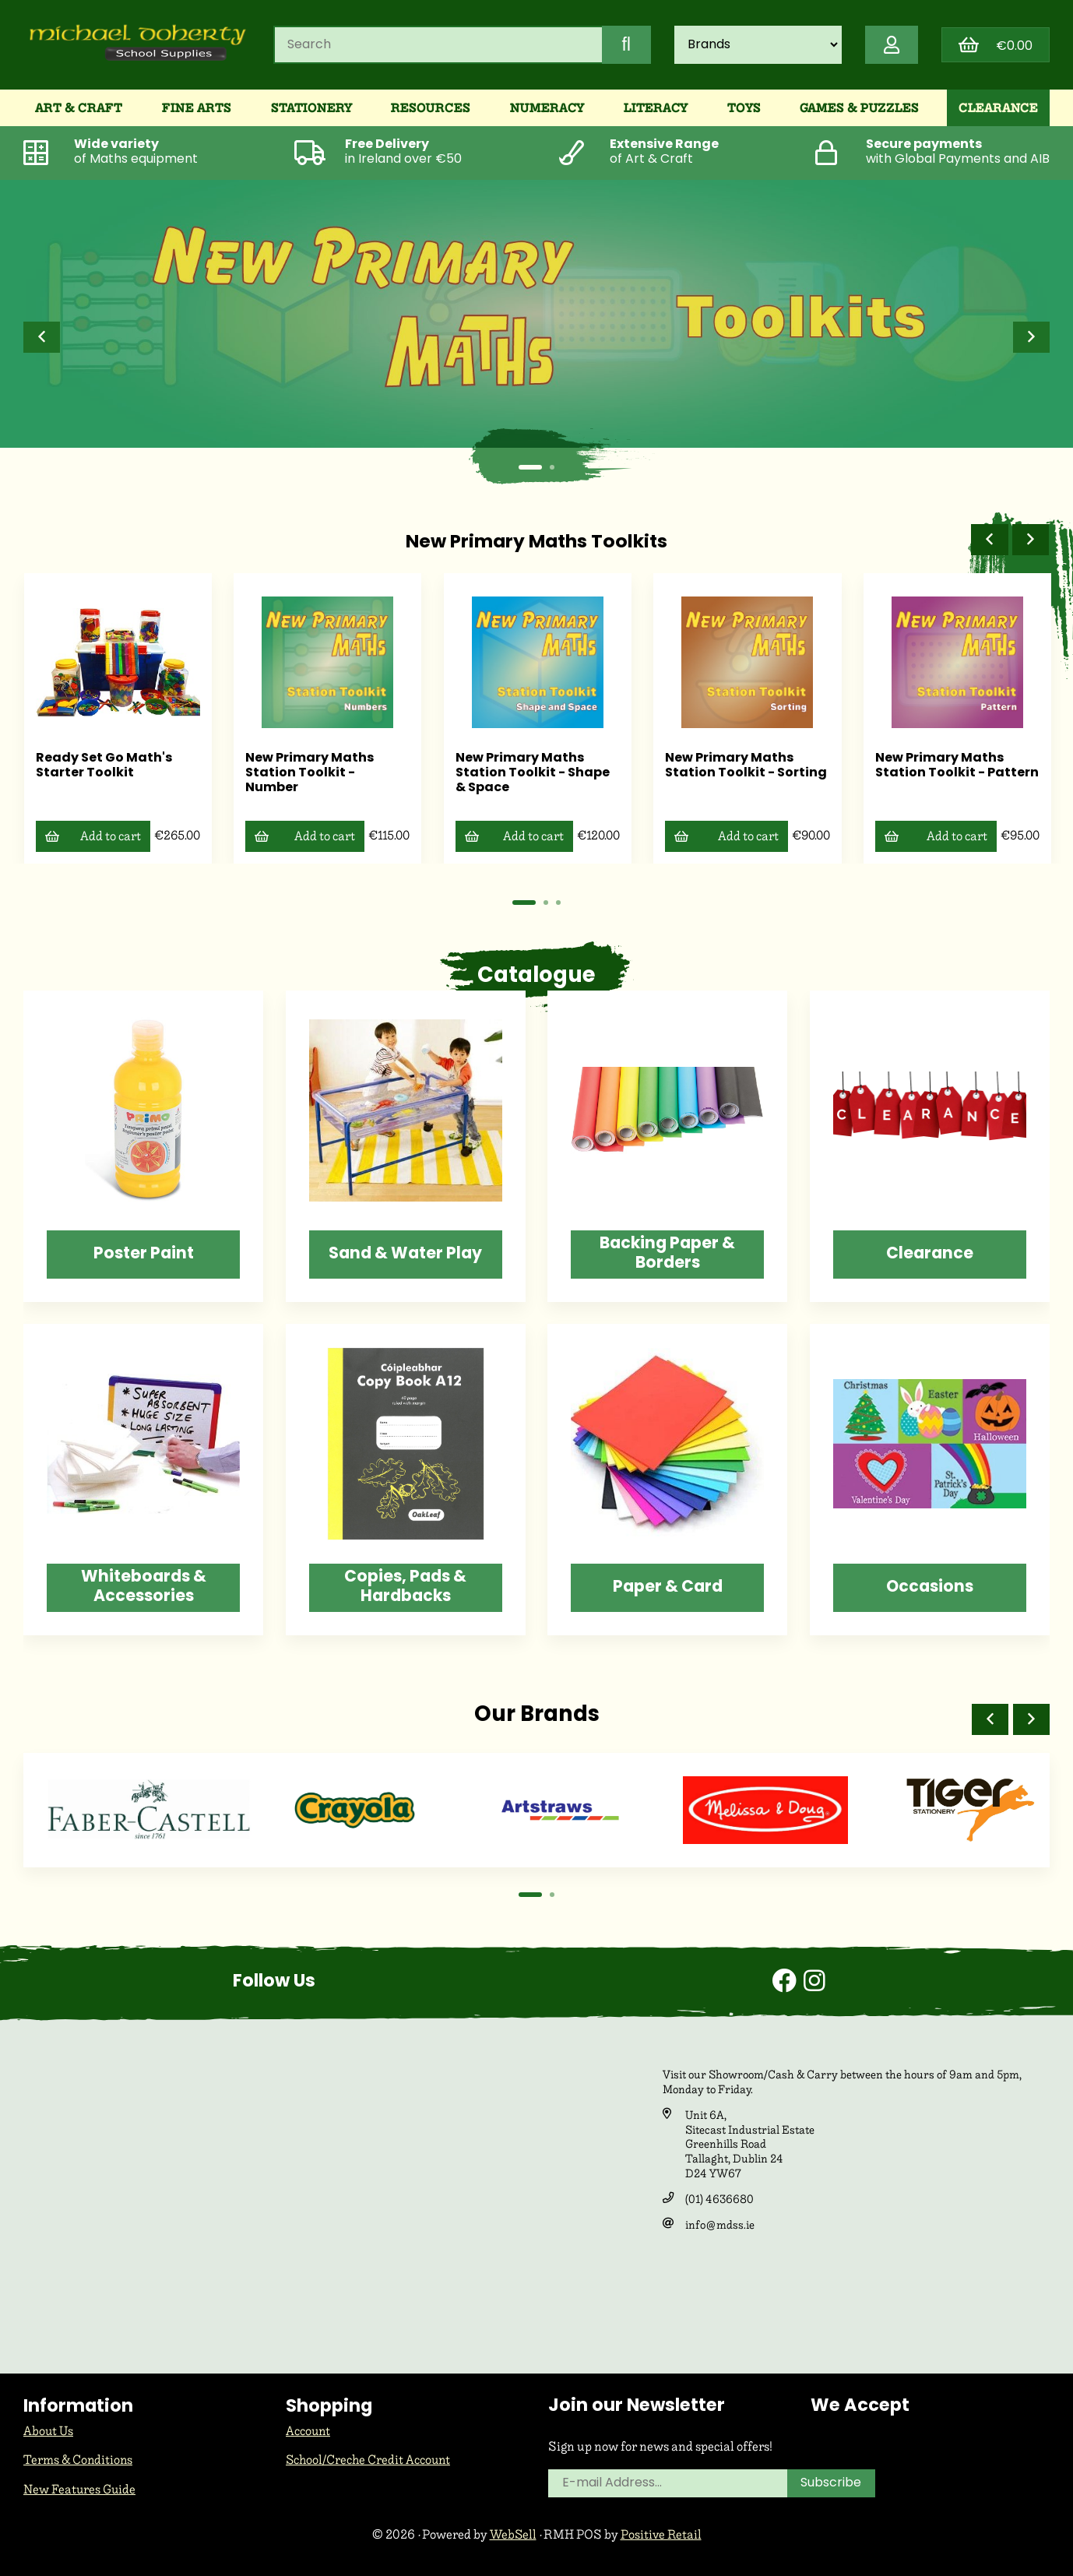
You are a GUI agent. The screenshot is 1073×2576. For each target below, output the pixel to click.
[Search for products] (437, 45)
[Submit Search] (623, 45)
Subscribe (831, 2488)
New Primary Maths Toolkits (536, 545)
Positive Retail (661, 2538)
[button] (42, 339)
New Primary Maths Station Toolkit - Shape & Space (529, 774)
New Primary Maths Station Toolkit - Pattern (935, 774)
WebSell (512, 2538)
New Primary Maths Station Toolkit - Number (306, 774)
